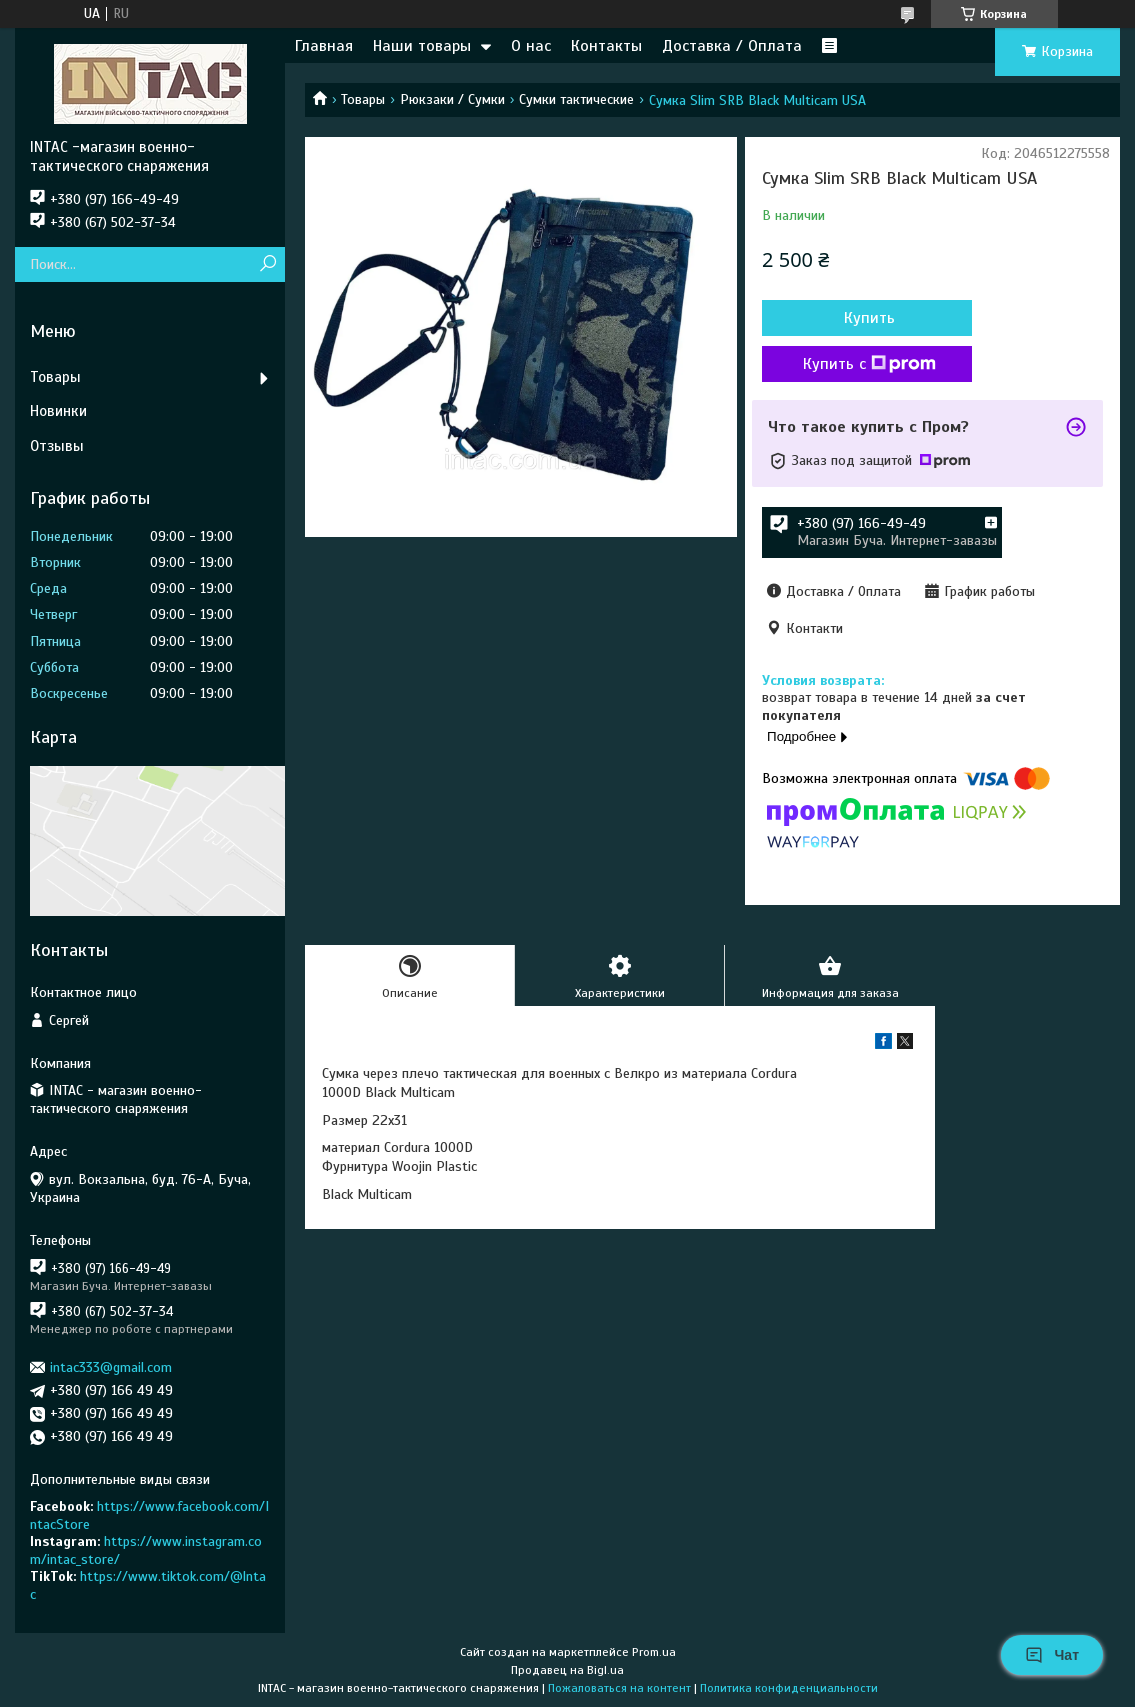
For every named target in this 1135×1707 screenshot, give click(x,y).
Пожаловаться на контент (619, 1688)
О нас (531, 46)
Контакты (606, 46)
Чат (1052, 1655)
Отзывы (57, 446)
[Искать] (267, 264)
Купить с (869, 364)
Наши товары (422, 46)
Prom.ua (654, 1652)
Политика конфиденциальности (789, 1688)
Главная (324, 46)
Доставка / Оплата (732, 46)
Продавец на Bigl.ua (567, 1670)
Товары (363, 99)
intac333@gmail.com (111, 1367)
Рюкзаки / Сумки (452, 99)
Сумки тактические (576, 99)
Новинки (58, 411)
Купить (869, 318)
